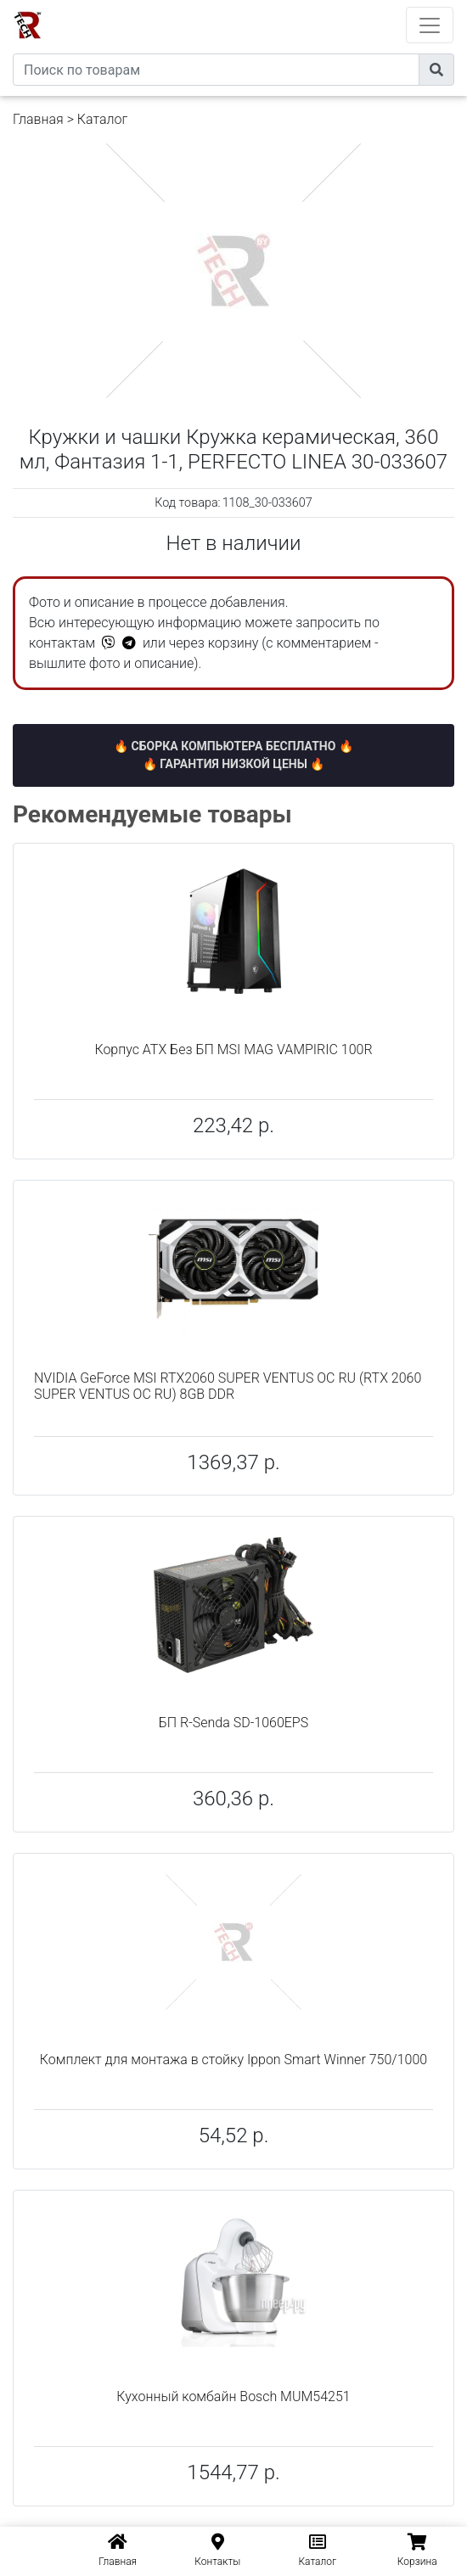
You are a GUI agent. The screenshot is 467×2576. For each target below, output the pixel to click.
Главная (38, 119)
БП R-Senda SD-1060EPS (233, 1723)
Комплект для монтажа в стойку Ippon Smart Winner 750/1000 (233, 2059)
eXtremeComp (256, 6)
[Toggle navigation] (429, 25)
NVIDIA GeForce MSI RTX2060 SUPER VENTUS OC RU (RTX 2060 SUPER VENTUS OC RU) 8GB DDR (227, 1386)
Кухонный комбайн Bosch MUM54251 (233, 2396)
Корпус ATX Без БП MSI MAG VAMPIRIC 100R (233, 1049)
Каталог (102, 119)
